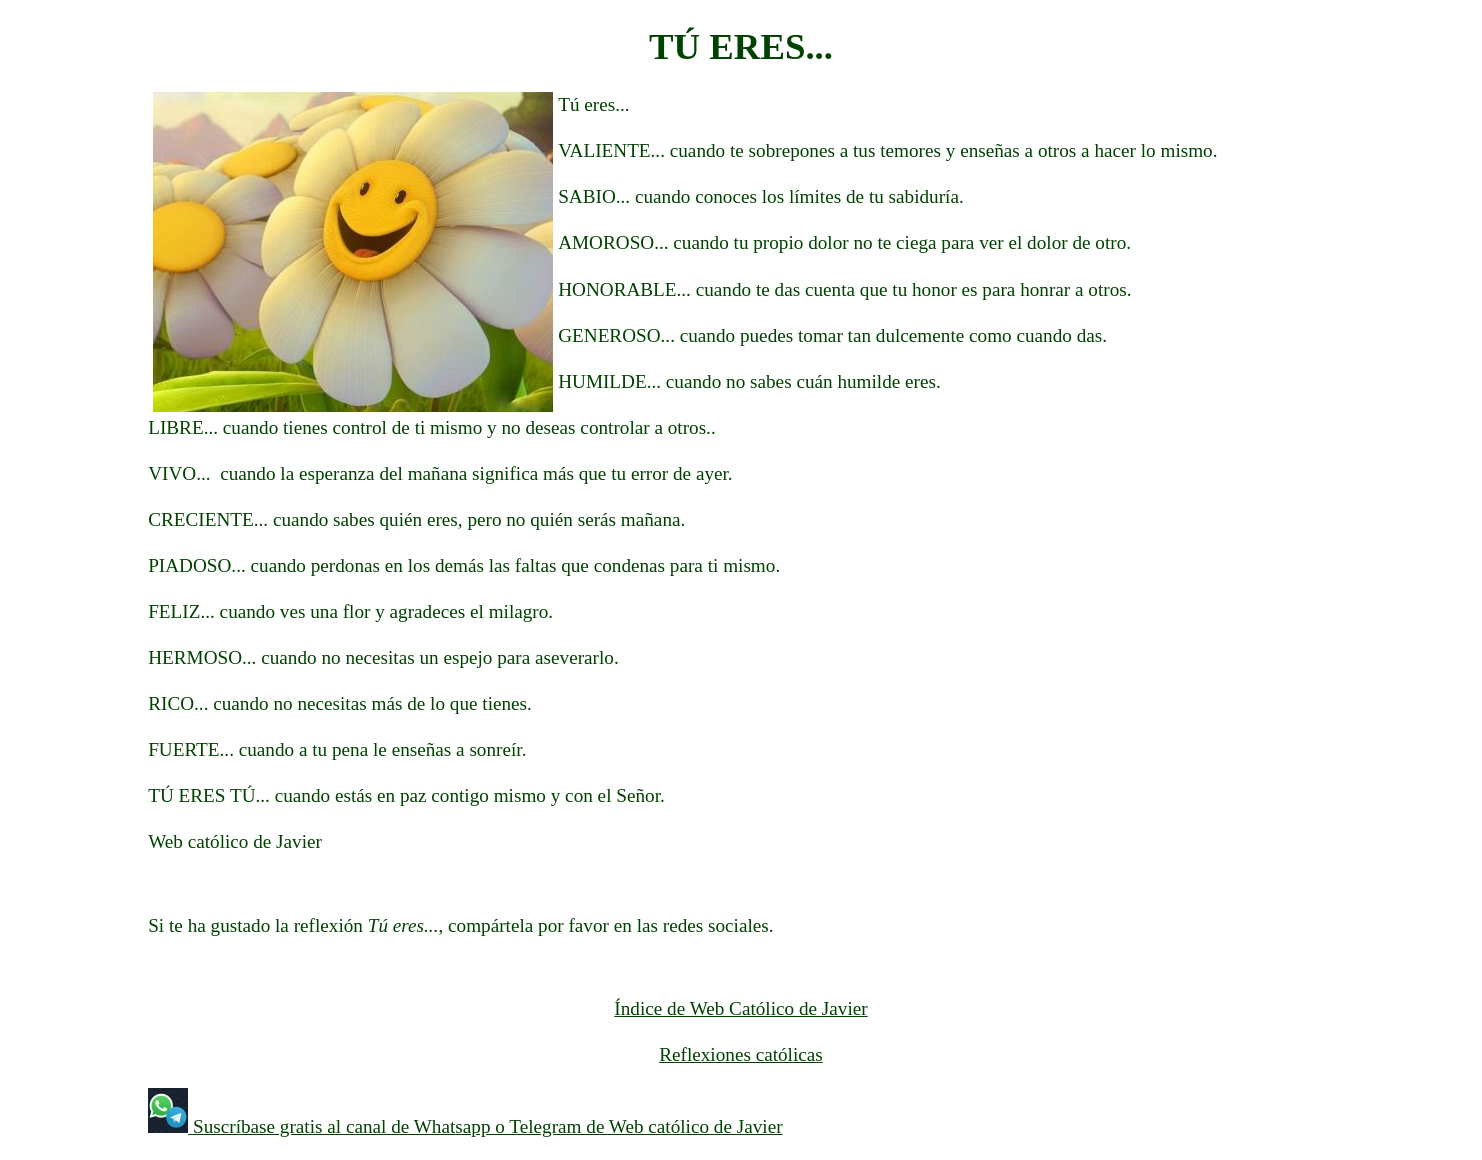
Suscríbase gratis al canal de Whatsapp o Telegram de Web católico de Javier (485, 1126)
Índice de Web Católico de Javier (740, 1008)
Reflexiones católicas (741, 1054)
